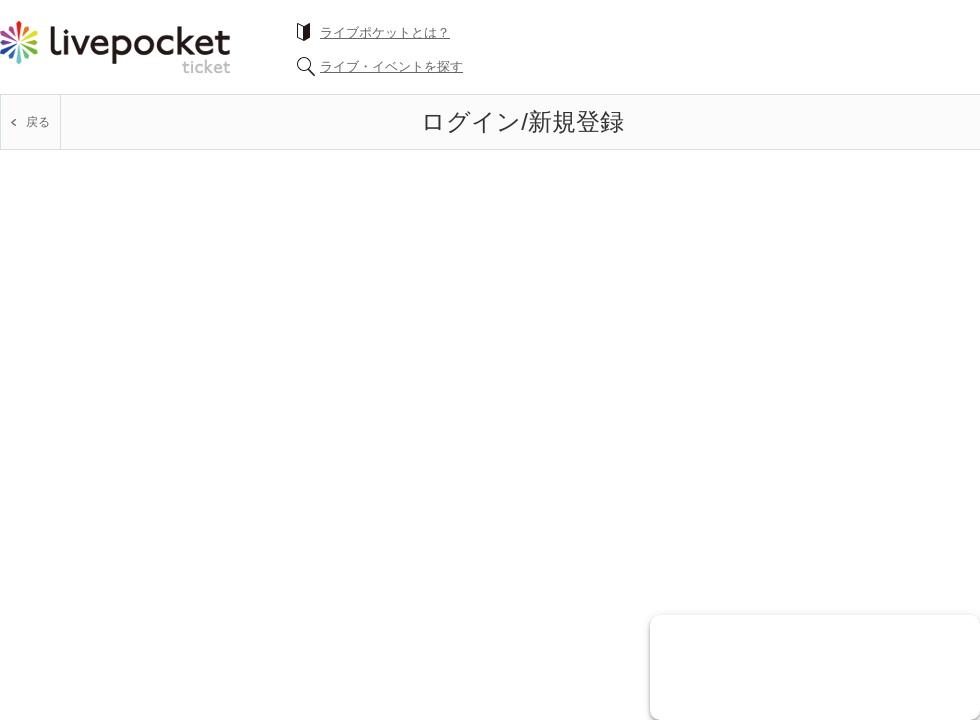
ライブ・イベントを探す (391, 66)
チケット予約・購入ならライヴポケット (115, 47)
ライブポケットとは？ (385, 32)
